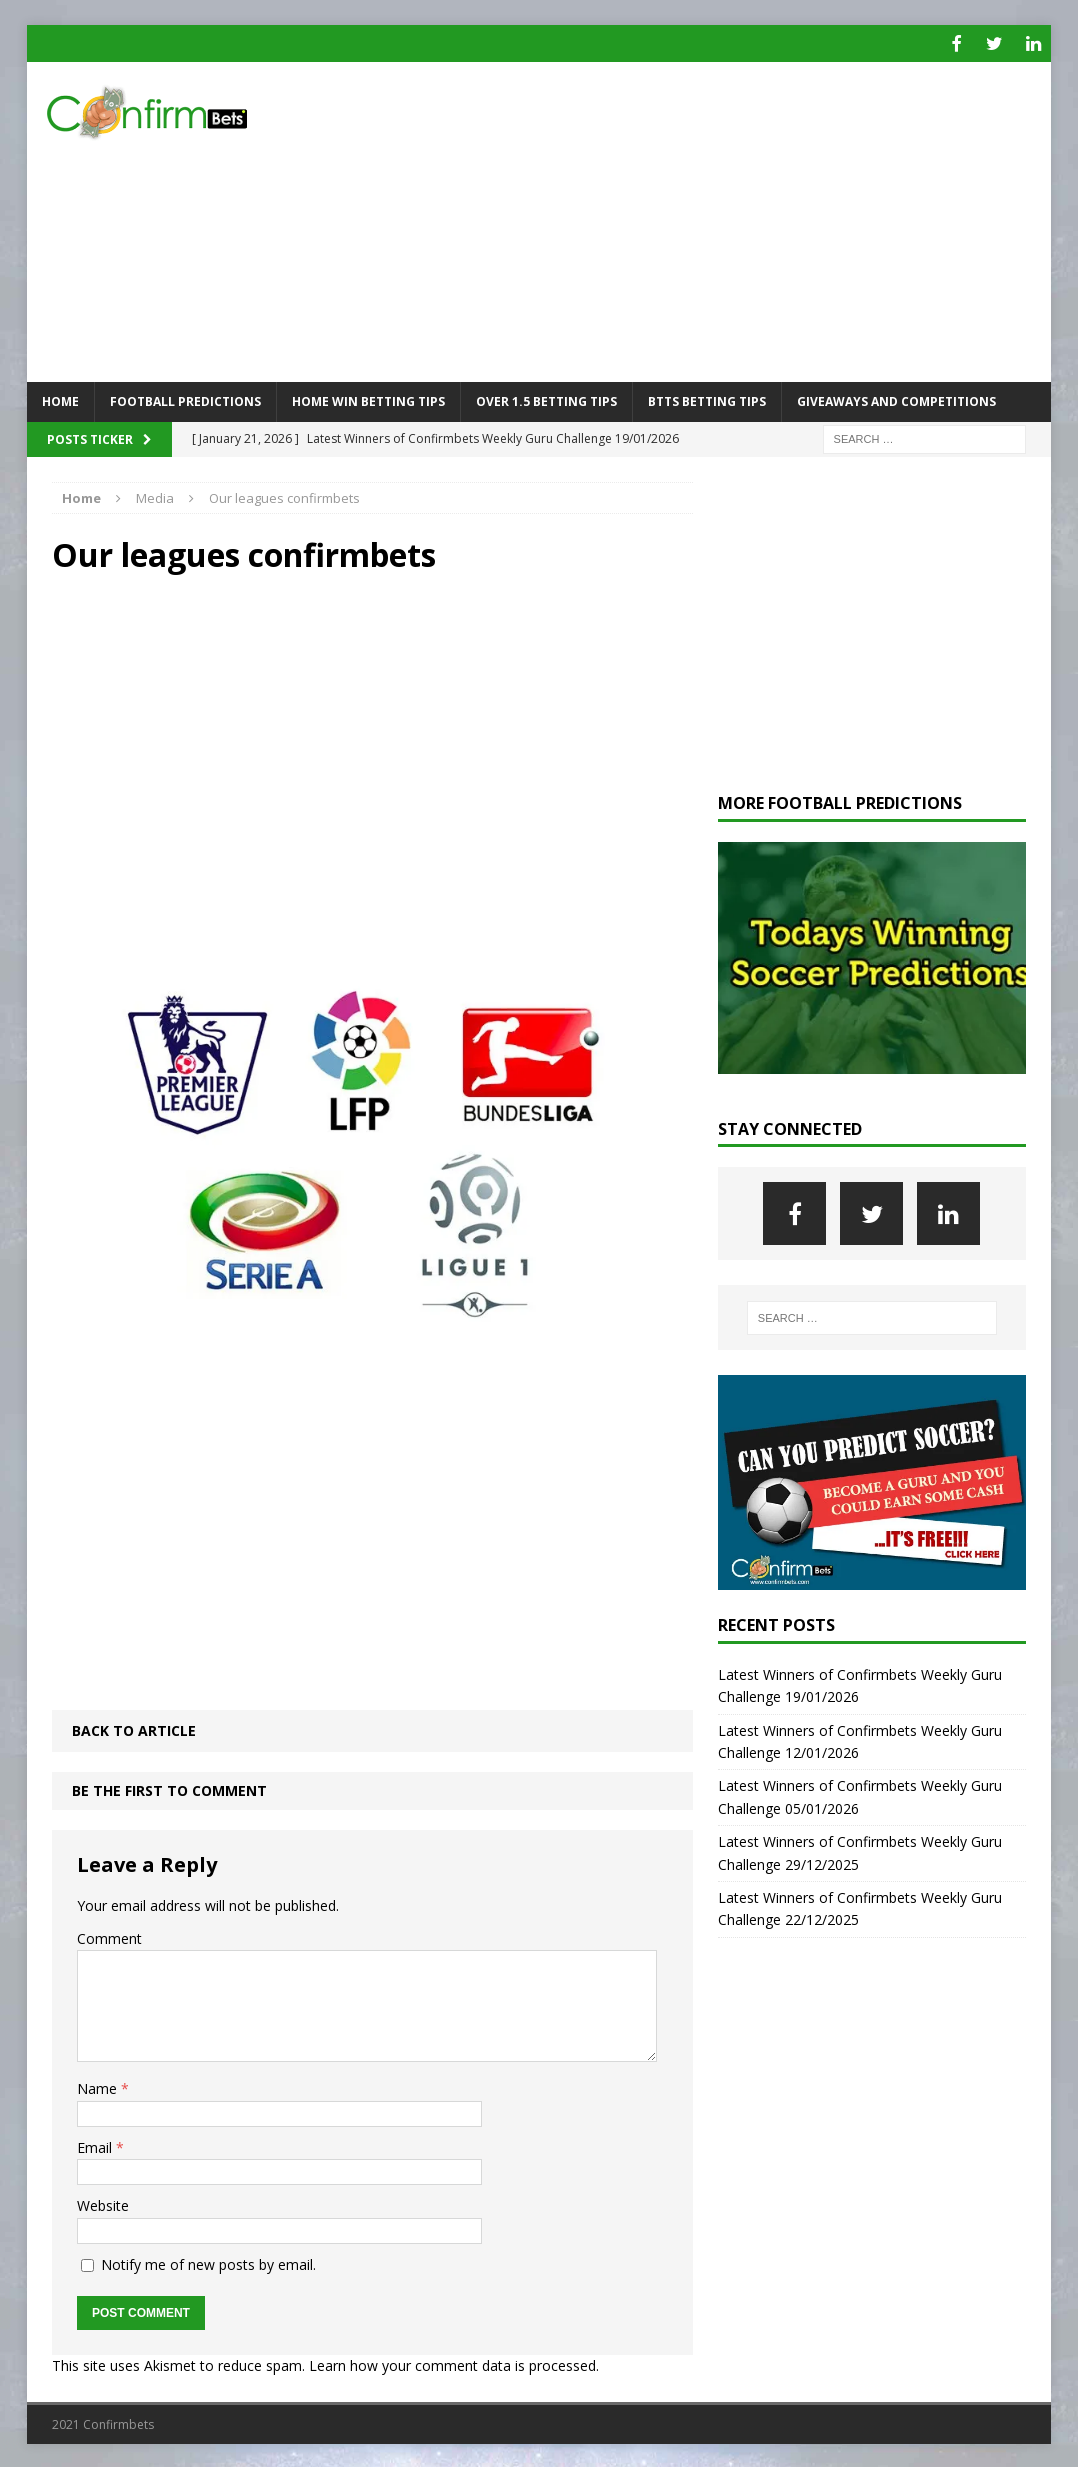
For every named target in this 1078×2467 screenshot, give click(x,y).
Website (103, 2203)
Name (99, 2086)
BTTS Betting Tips (707, 399)
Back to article (134, 1727)
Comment (109, 1935)
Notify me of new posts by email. (208, 2261)
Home (60, 399)
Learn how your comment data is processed (452, 2362)
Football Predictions (185, 399)
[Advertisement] (704, 220)
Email (96, 2144)
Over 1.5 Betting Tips (546, 399)
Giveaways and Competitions (896, 399)
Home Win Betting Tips (368, 399)
